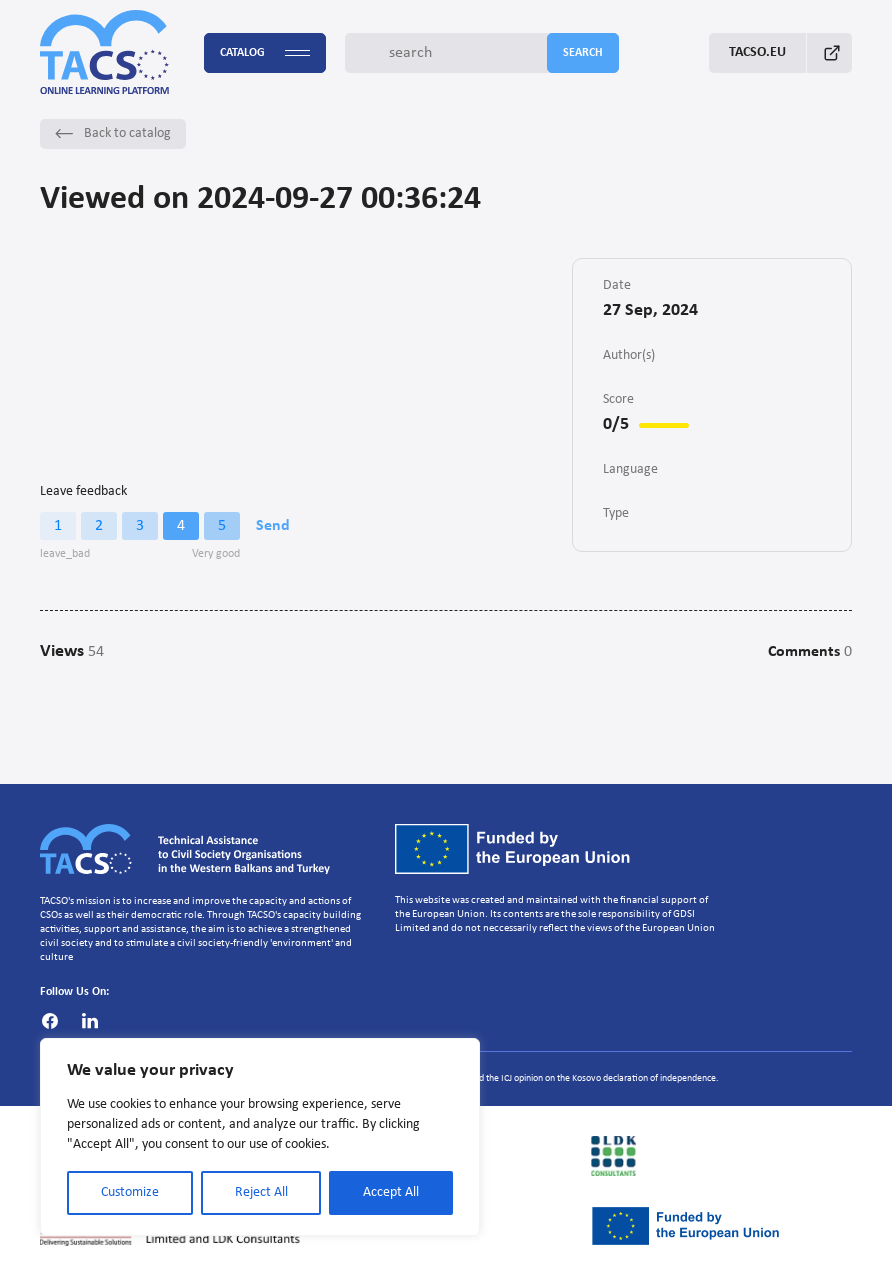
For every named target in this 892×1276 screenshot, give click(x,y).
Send (273, 526)
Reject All (261, 1192)
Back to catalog (113, 133)
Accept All (391, 1192)
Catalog (265, 53)
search (583, 53)
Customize (130, 1192)
